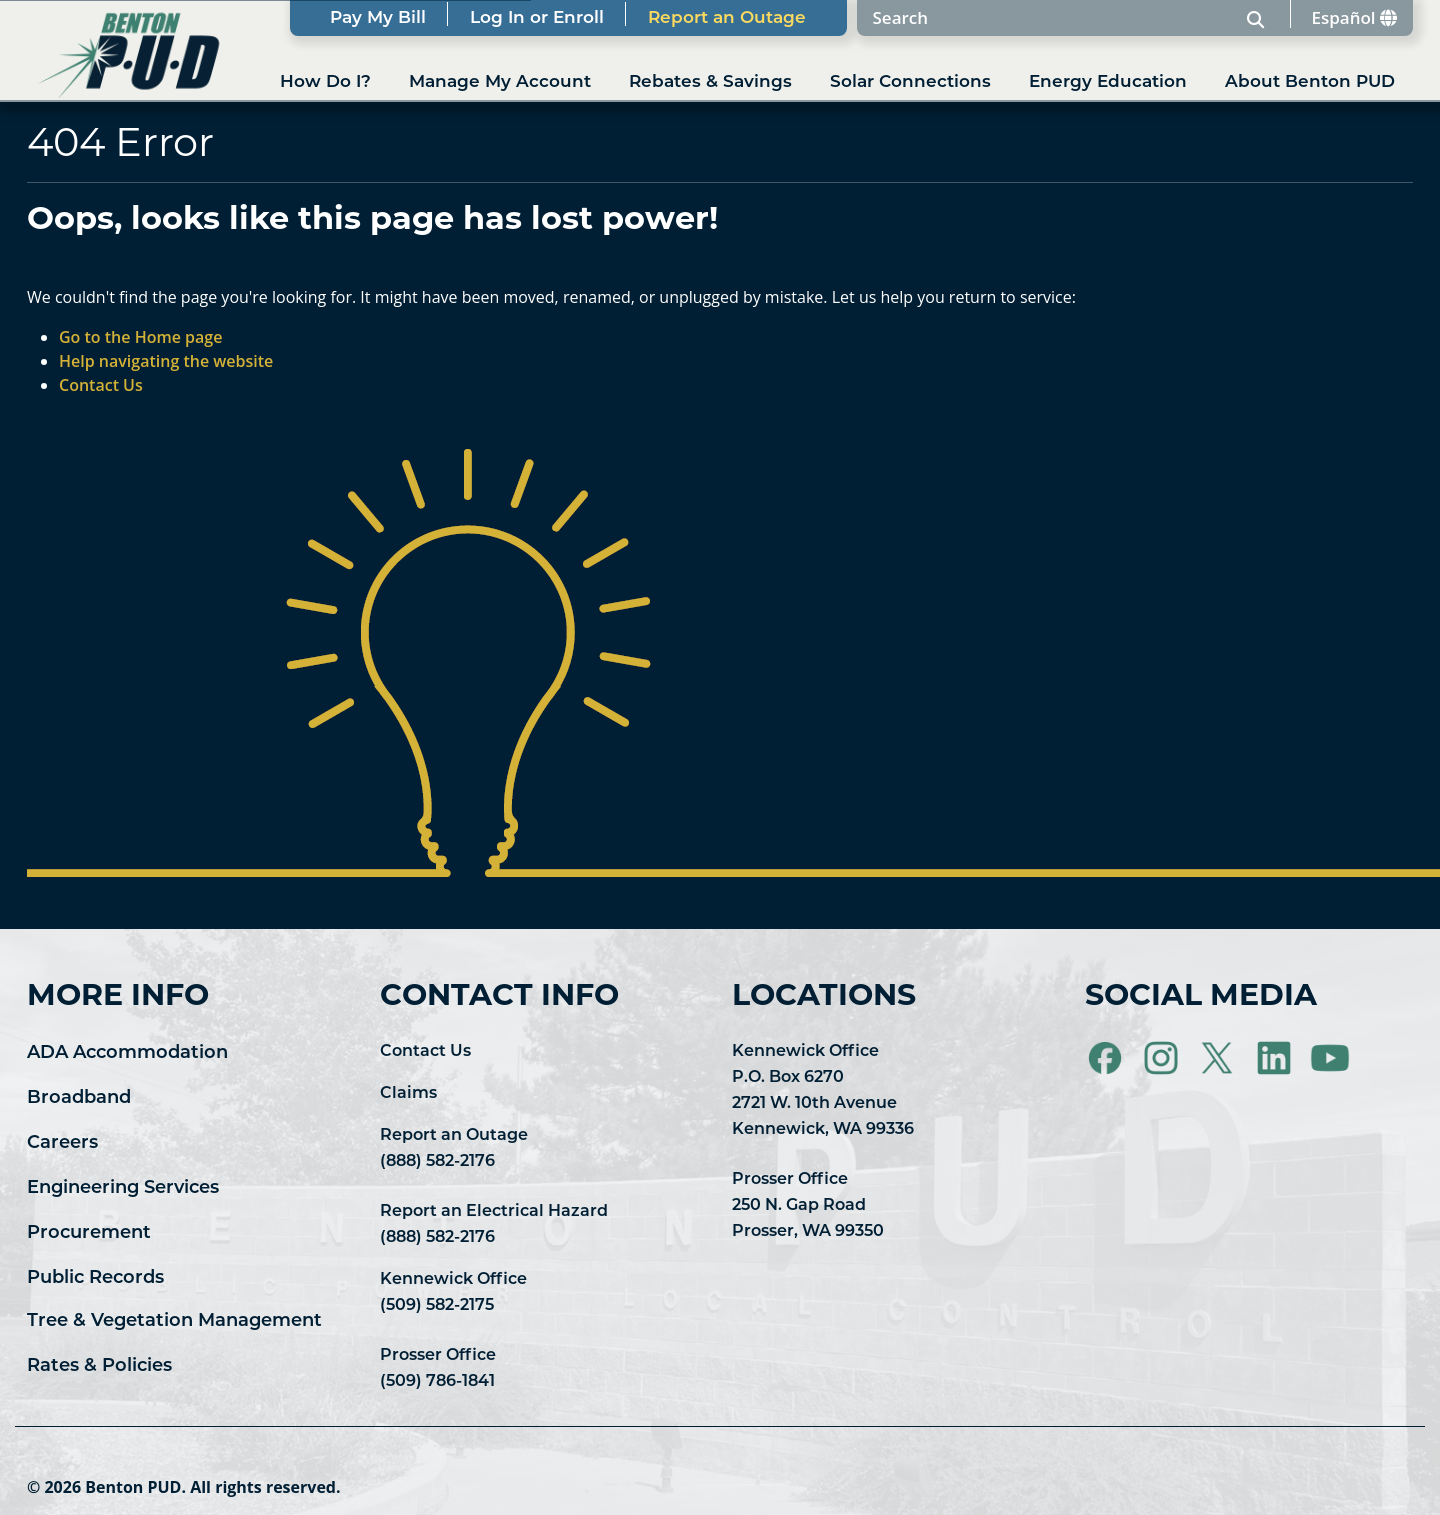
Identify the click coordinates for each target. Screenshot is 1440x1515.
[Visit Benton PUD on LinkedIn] (1276, 1059)
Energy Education (1108, 82)
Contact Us (425, 1052)
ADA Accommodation (127, 1053)
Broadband (79, 1098)
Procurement (89, 1233)
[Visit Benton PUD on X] (1219, 1059)
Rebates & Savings (710, 82)
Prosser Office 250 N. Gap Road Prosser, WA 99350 (808, 1206)
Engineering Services (123, 1188)
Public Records (95, 1278)
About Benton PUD (1310, 82)
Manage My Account (500, 82)
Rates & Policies (99, 1366)
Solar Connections (910, 82)
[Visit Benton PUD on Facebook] (1107, 1059)
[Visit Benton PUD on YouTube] (1330, 1059)
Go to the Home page (140, 337)
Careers (62, 1143)
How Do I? (325, 82)
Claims (408, 1094)
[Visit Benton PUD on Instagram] (1163, 1059)
